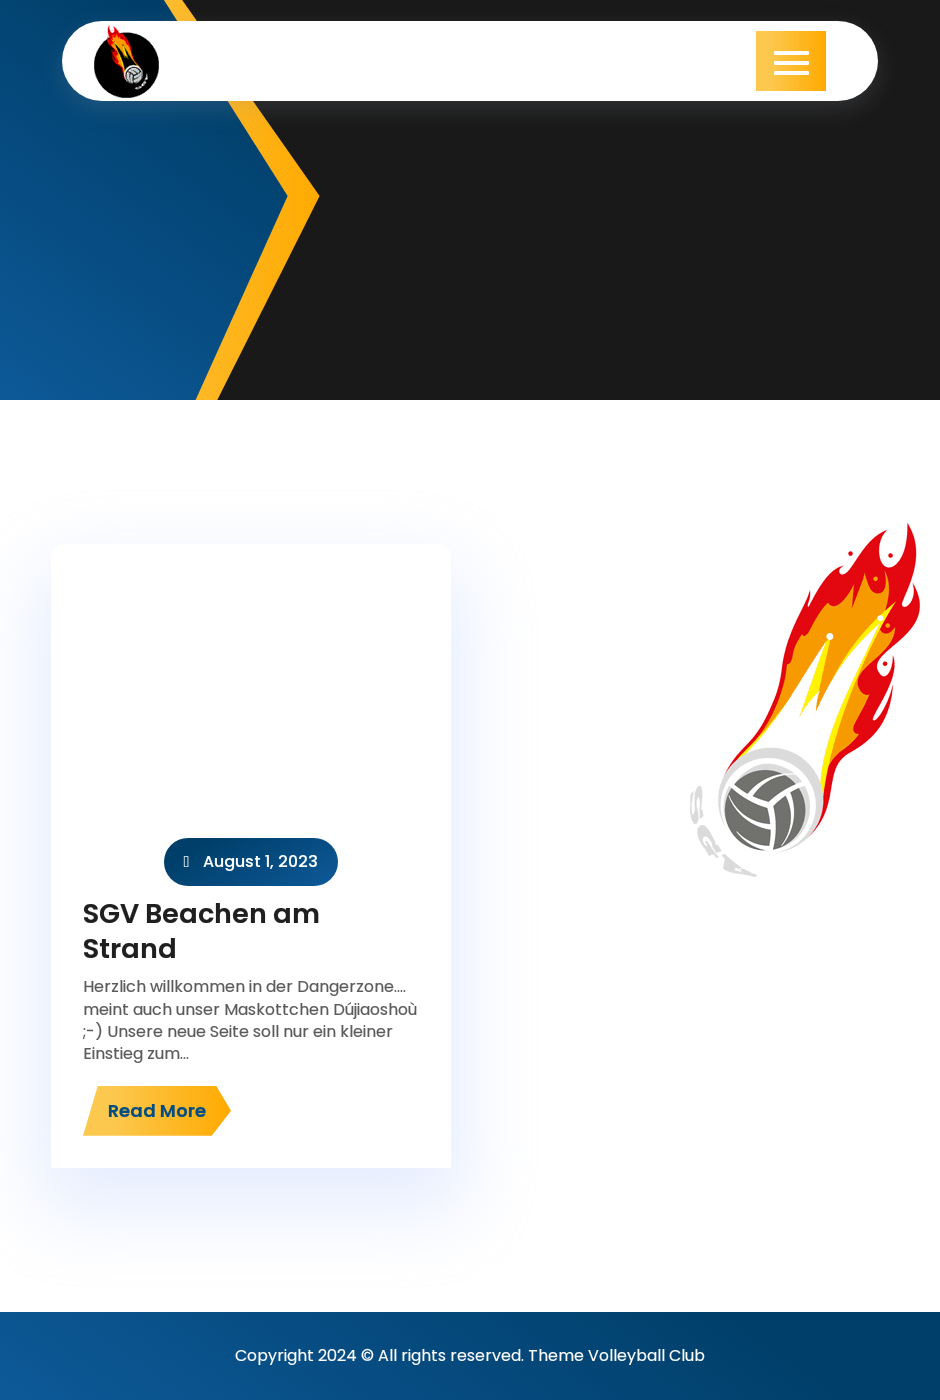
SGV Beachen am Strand (201, 931)
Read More (157, 1110)
